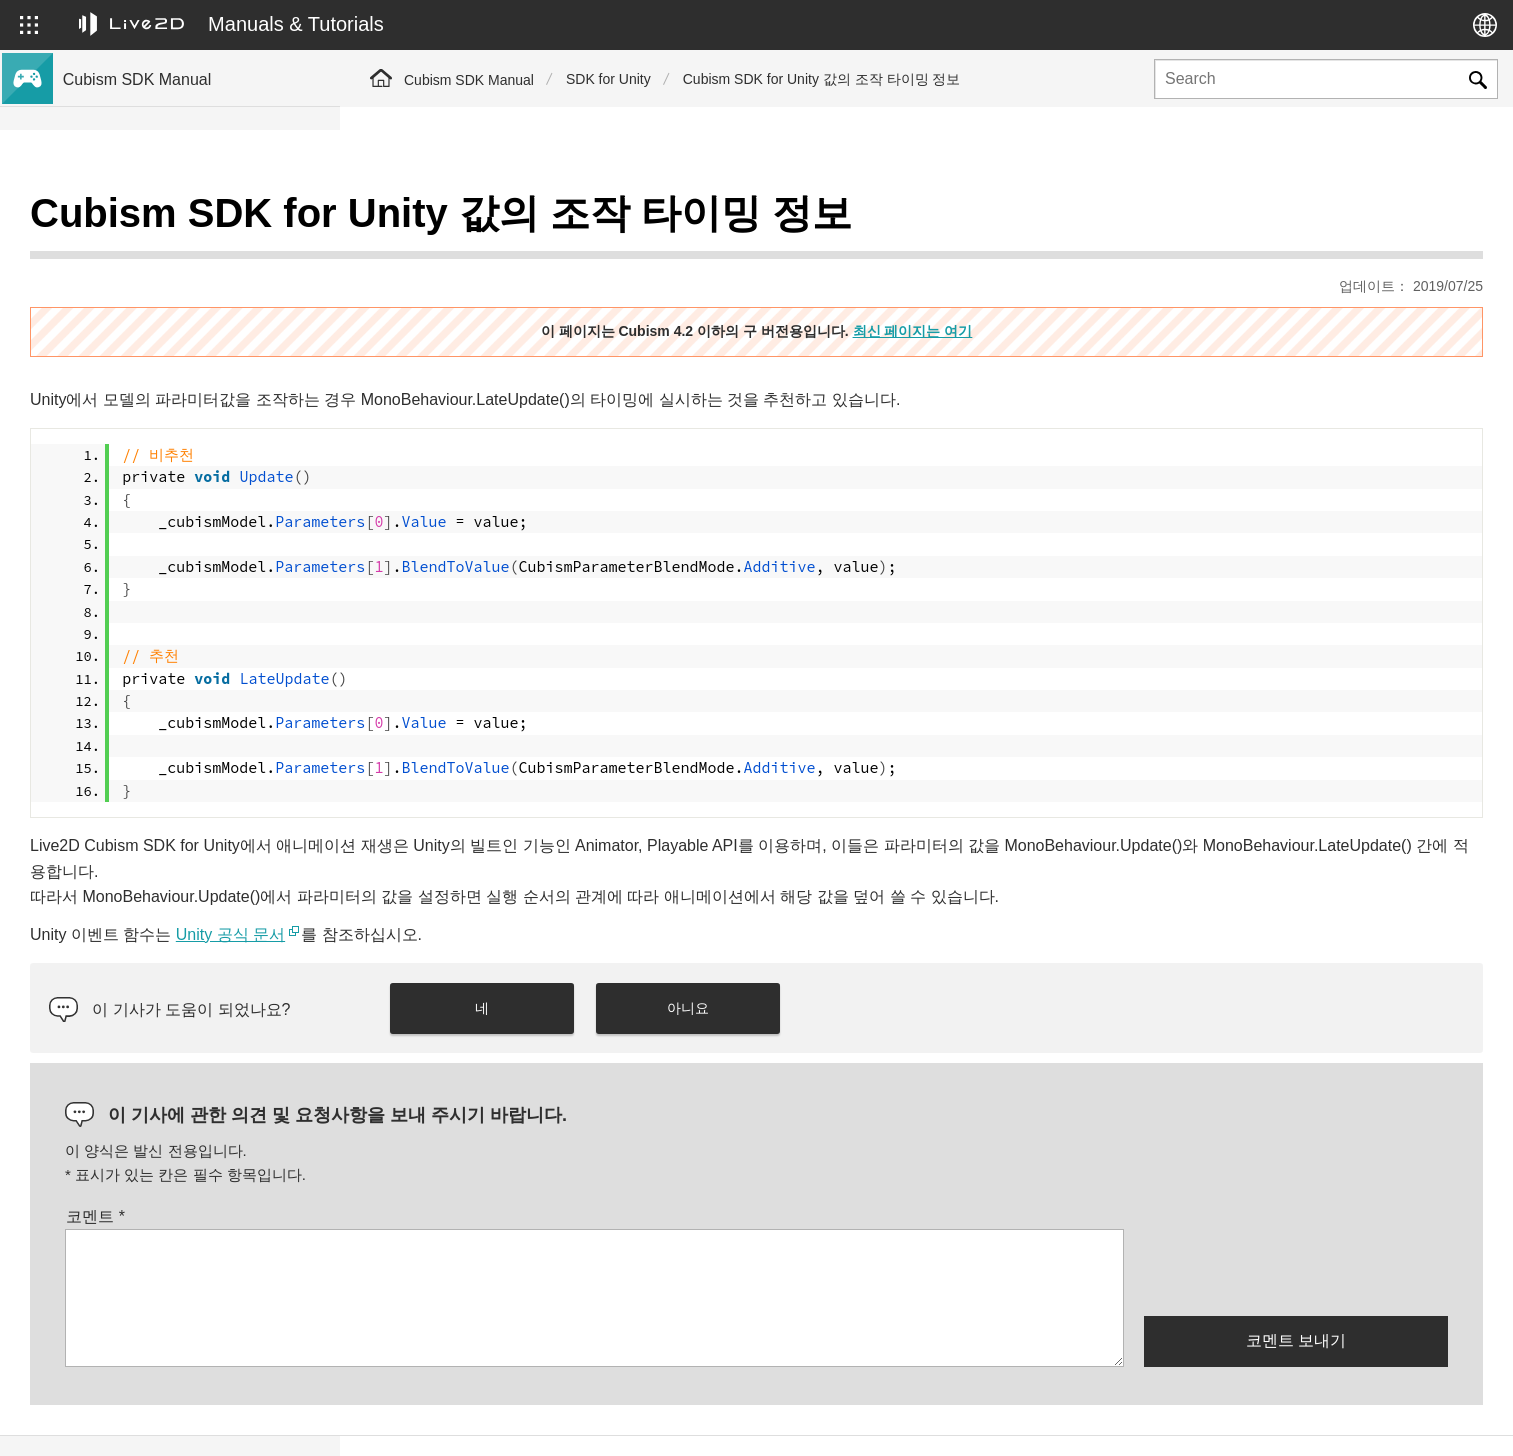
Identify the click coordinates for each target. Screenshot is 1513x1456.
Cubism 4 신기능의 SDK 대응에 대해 (180, 252)
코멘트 (435, 1166)
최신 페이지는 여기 (1083, 281)
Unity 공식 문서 (570, 884)
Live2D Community (1393, 1419)
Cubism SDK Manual (469, 80)
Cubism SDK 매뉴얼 (129, 220)
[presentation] (1296, 1221)
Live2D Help (1249, 1419)
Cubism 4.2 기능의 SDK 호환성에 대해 (186, 316)
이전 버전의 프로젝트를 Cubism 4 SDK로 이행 (194, 358)
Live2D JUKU (1123, 1419)
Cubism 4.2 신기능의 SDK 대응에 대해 (186, 284)
